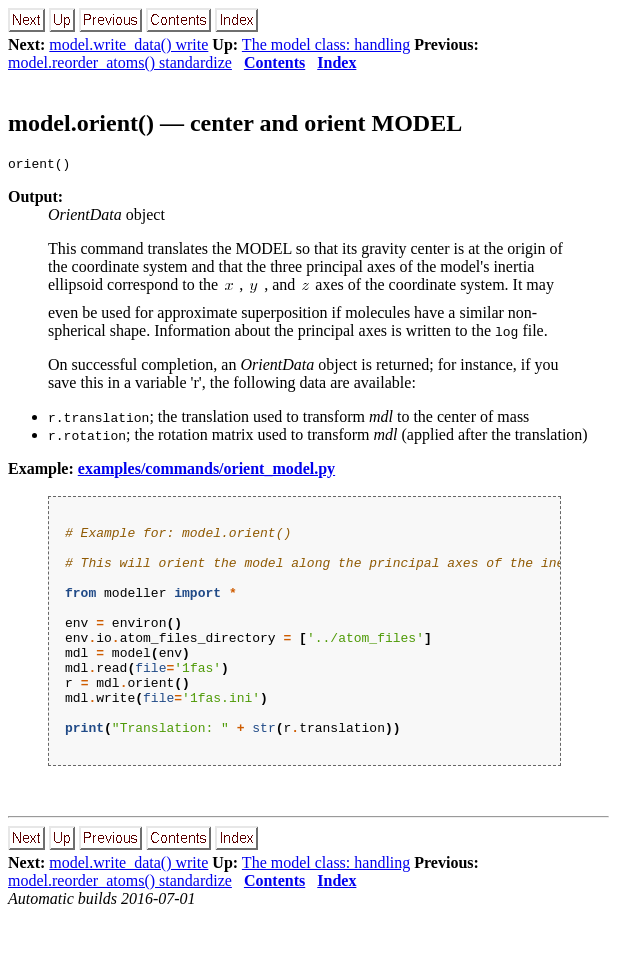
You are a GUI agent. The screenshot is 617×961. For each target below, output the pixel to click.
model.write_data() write (128, 44)
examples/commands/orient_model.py (206, 471)
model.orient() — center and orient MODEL (235, 123)
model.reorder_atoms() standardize (120, 62)
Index (336, 62)
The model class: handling (326, 44)
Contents (274, 62)
